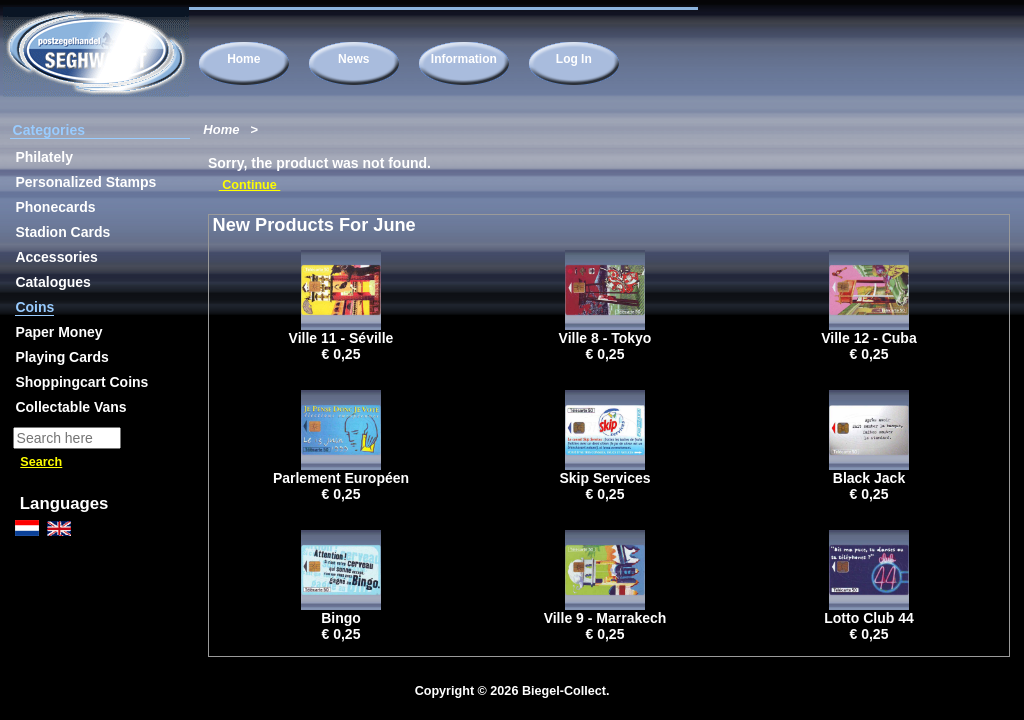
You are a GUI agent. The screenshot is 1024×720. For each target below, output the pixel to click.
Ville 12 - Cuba (868, 338)
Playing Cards (61, 357)
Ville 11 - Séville (341, 338)
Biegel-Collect (564, 691)
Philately (44, 157)
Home (243, 59)
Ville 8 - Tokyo (605, 338)
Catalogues (52, 282)
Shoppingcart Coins (81, 382)
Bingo (341, 618)
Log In (574, 59)
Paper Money (58, 332)
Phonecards (55, 207)
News (353, 59)
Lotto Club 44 (868, 618)
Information (464, 59)
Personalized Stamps (85, 182)
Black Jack (869, 478)
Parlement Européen (341, 478)
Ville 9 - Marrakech (605, 618)
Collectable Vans (70, 407)
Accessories (56, 257)
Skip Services (604, 478)
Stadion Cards (62, 232)
